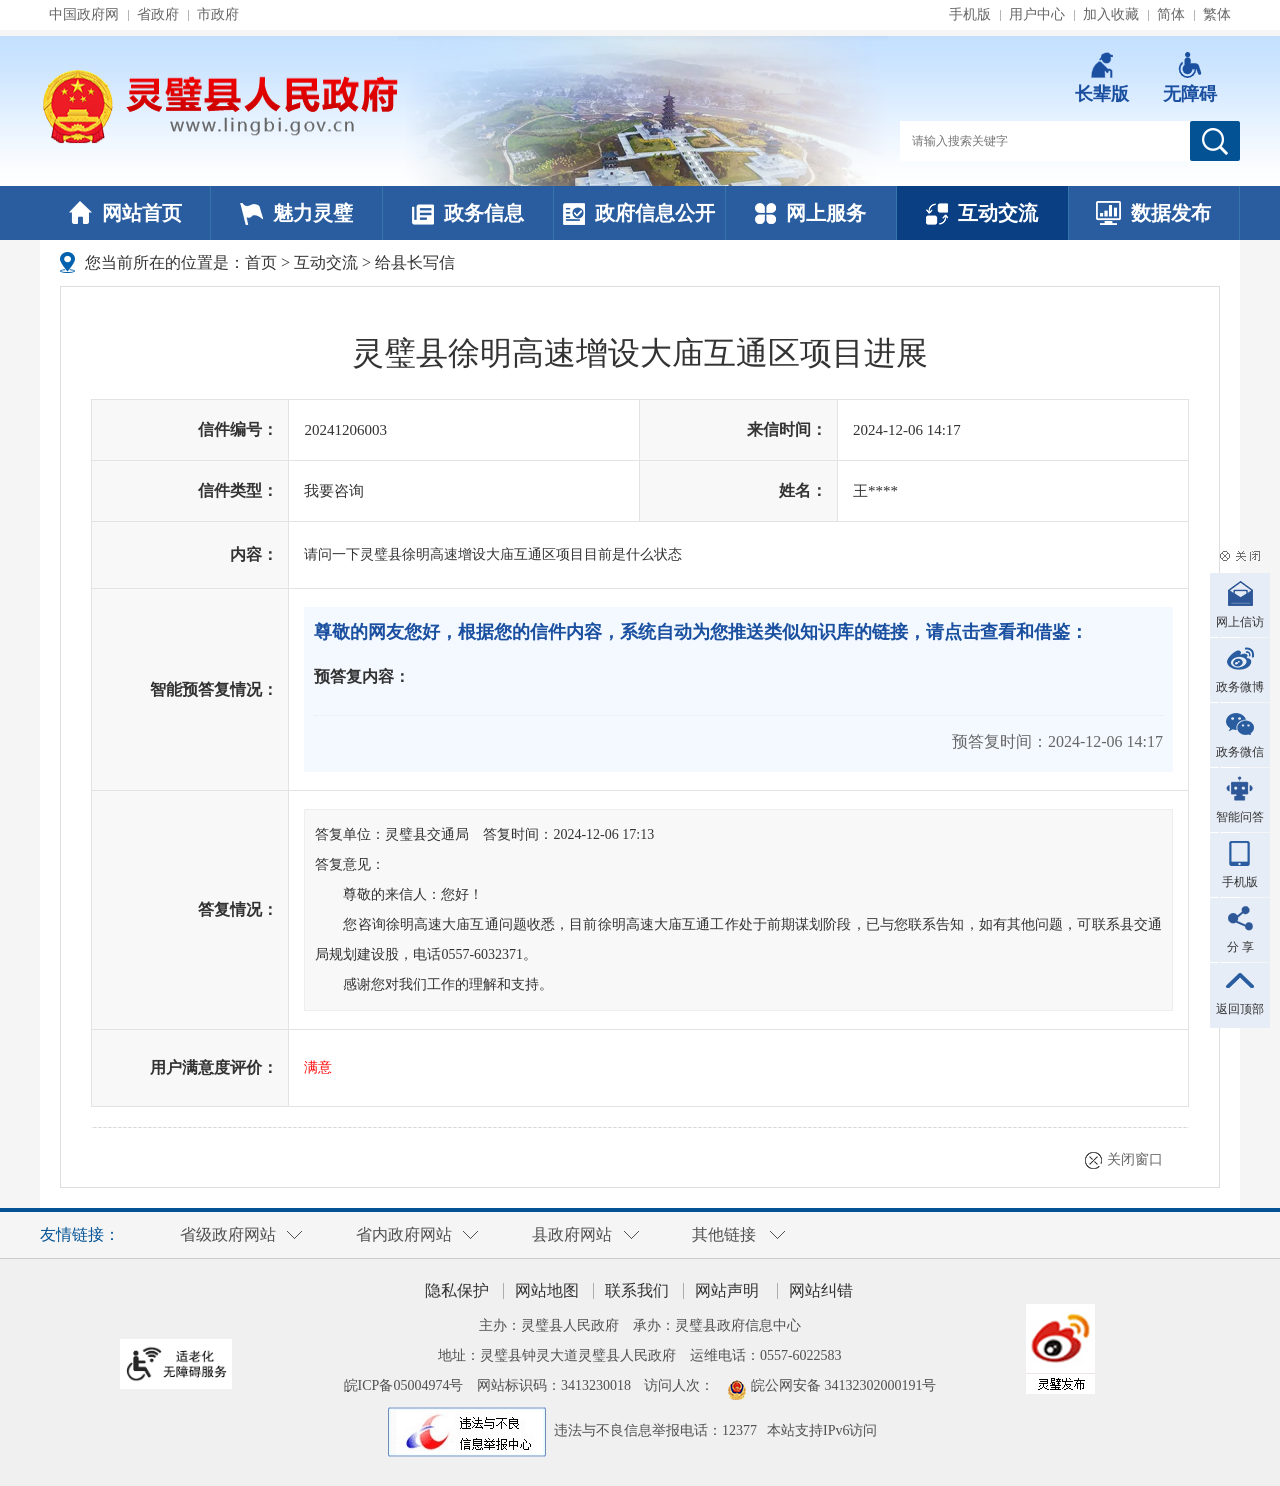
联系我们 (637, 1290)
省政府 (158, 14)
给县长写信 (415, 262)
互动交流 (982, 213)
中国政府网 (84, 14)
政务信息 (468, 213)
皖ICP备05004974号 (404, 1385)
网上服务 (810, 213)
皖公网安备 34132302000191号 (844, 1385)
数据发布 (1153, 213)
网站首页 (125, 213)
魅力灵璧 (296, 213)
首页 (261, 262)
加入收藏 (1111, 14)
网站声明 (727, 1290)
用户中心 (1037, 14)
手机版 (970, 14)
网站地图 (547, 1290)
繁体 (1217, 14)
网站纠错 (821, 1290)
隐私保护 (457, 1290)
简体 (1171, 14)
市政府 (218, 14)
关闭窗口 (1135, 1159)
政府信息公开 (639, 213)
